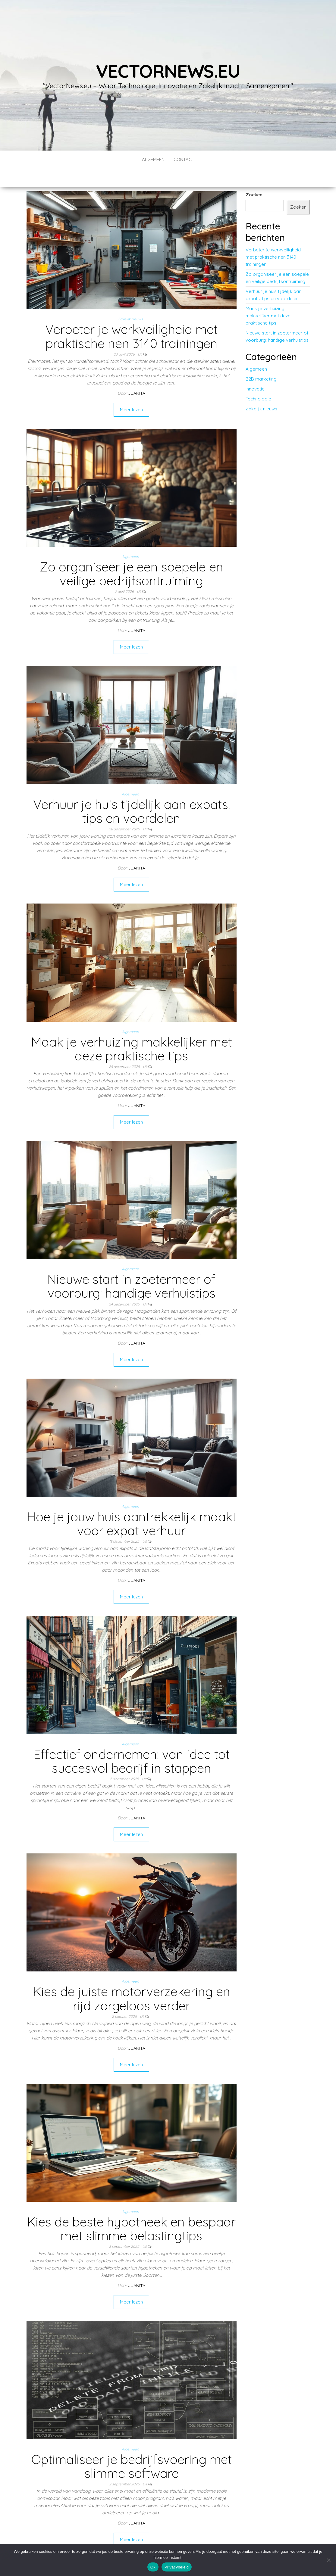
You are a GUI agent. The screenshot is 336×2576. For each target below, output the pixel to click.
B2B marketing (261, 361)
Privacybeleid (177, 2567)
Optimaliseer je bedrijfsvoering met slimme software (131, 2448)
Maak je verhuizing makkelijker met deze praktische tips (131, 1031)
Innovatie (255, 371)
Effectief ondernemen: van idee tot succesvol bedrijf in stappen (131, 1743)
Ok (152, 2567)
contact (184, 159)
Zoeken (254, 176)
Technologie (258, 381)
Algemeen (153, 159)
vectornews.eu (168, 71)
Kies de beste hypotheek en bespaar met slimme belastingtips (131, 2211)
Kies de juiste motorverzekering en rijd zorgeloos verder (131, 1980)
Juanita (136, 375)
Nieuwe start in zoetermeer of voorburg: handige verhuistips (131, 1268)
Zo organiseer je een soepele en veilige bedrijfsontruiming (131, 556)
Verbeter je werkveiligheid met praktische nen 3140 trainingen (131, 318)
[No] (328, 2560)
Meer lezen (131, 391)
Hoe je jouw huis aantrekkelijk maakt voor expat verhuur (131, 1505)
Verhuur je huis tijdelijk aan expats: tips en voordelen (131, 793)
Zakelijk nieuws (130, 301)
